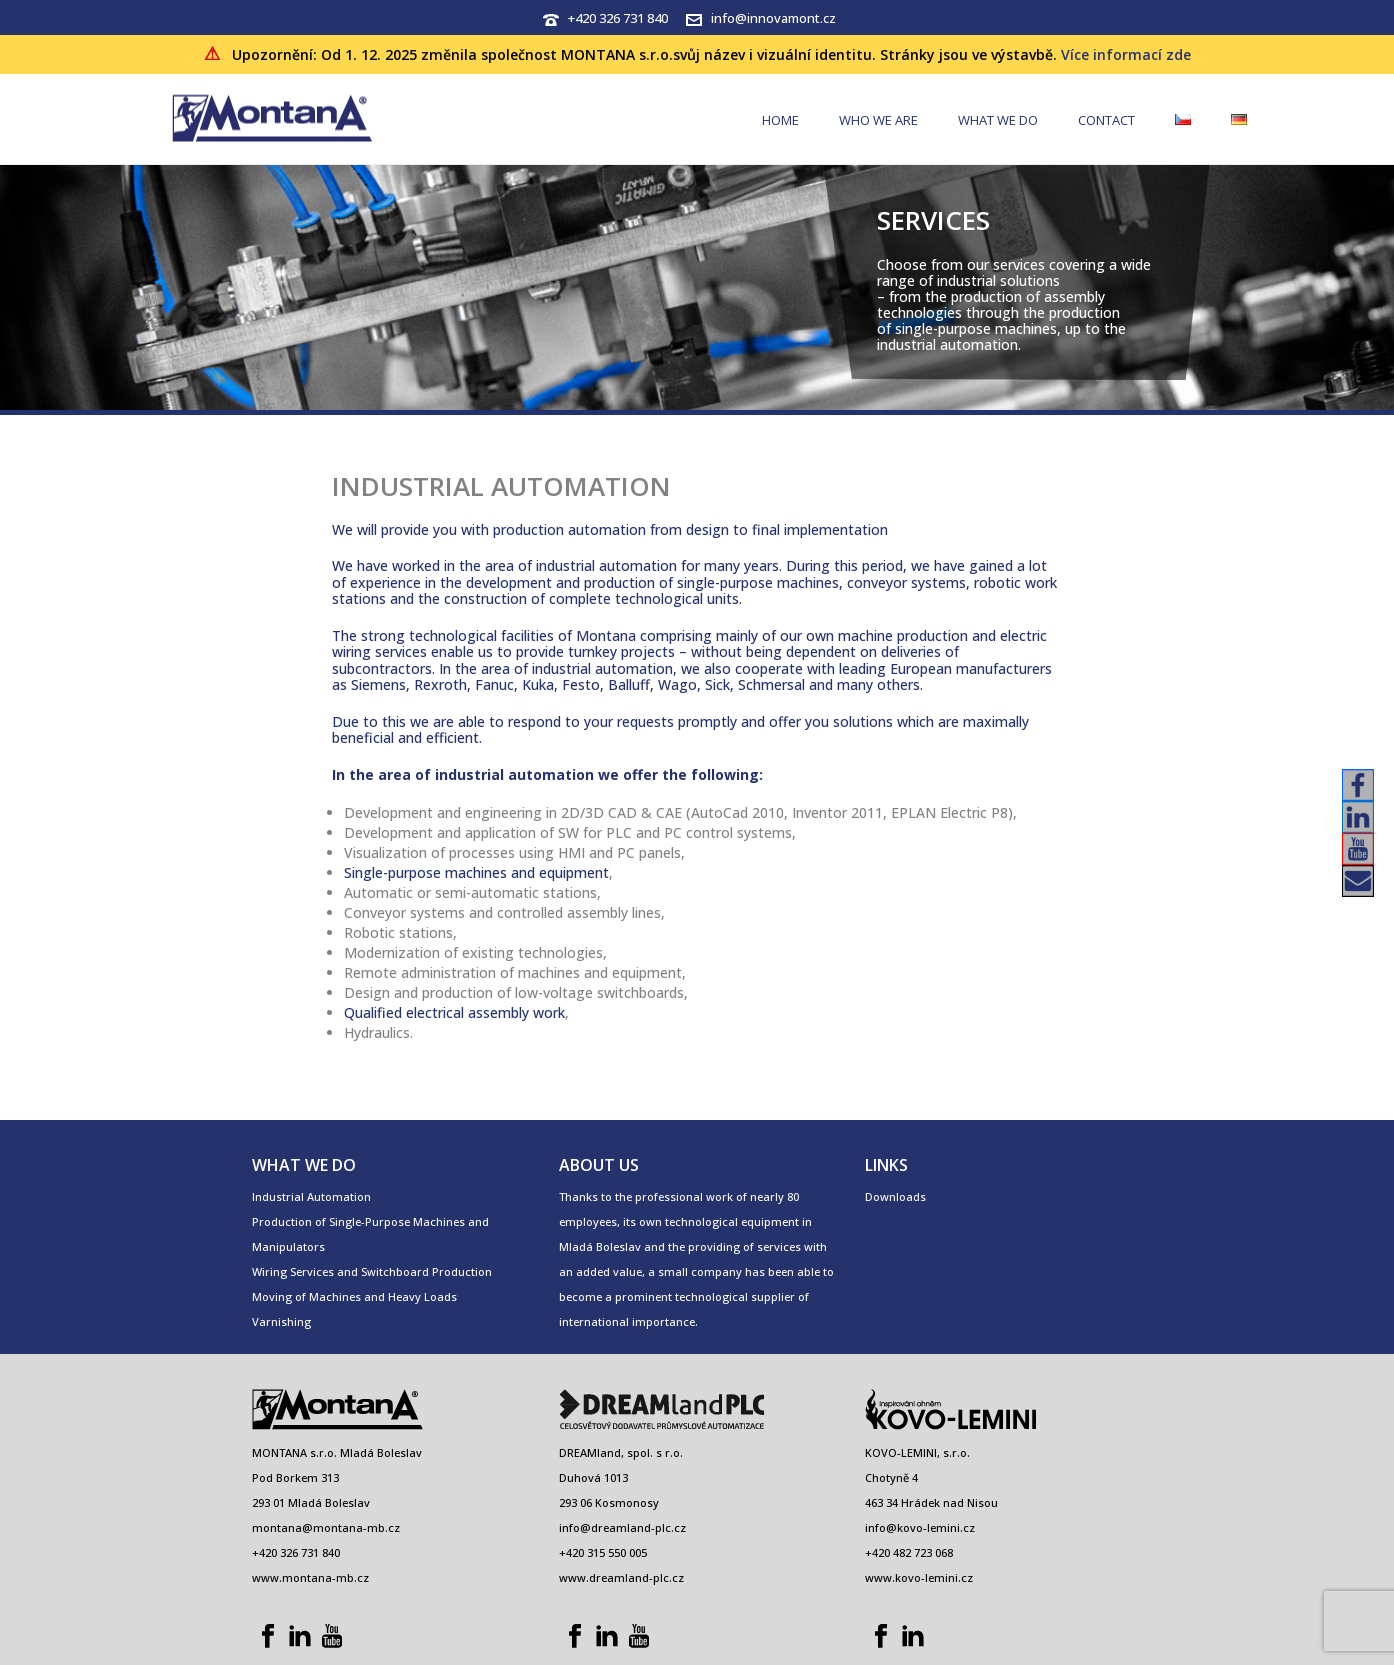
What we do (998, 120)
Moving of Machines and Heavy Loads (354, 1296)
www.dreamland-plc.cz (621, 1577)
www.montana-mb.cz (310, 1577)
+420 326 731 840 (618, 18)
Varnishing (281, 1321)
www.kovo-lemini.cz (919, 1577)
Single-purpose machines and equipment (476, 872)
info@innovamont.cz (773, 18)
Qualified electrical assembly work (454, 1012)
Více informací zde (1126, 54)
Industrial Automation (311, 1196)
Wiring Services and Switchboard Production (372, 1271)
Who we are (878, 120)
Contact (1106, 120)
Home (780, 120)
